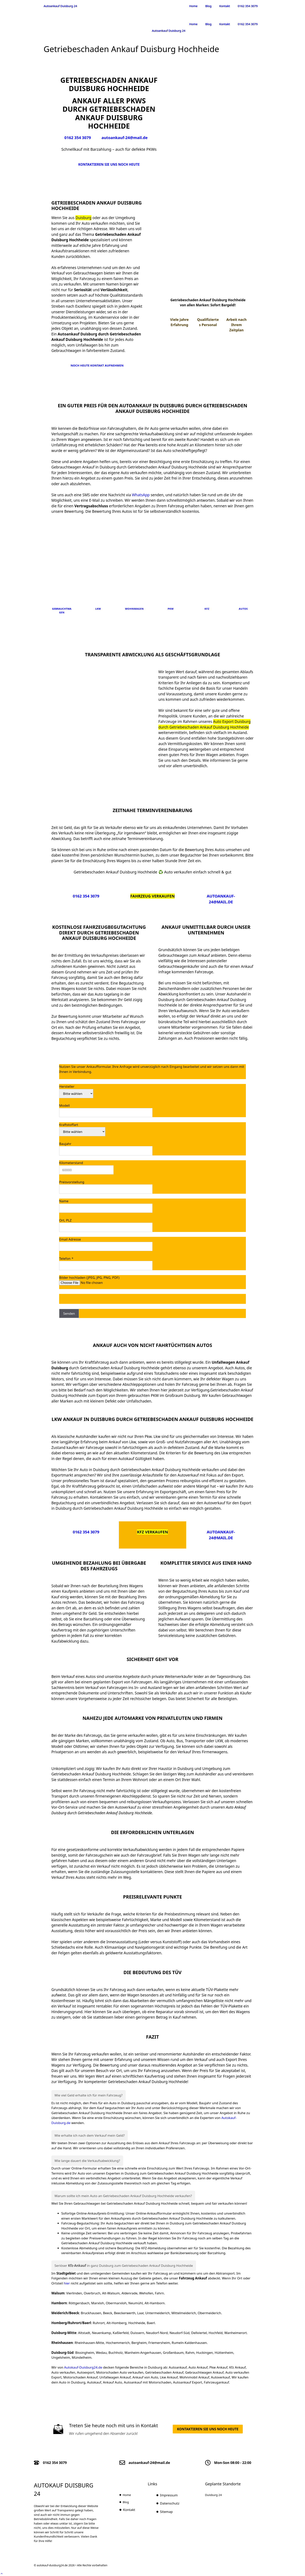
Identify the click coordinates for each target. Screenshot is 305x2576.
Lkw (98, 608)
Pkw (171, 608)
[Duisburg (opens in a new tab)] (83, 217)
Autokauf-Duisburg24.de (83, 2367)
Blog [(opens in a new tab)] (126, 2502)
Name (63, 1201)
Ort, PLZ (65, 1220)
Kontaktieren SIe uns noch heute (108, 164)
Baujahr (65, 1143)
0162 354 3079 (248, 6)
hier (67, 2283)
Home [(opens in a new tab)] (127, 2495)
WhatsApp (141, 494)
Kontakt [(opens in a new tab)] (129, 2509)
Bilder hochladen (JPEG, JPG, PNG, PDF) (89, 1277)
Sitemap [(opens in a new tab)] (166, 2511)
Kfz (207, 608)
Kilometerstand (71, 1162)
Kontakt (224, 6)
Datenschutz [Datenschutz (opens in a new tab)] (170, 2503)
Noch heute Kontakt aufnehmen (97, 365)
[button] (1, 2573)
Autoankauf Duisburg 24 (60, 6)
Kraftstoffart (68, 1124)
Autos (243, 608)
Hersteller (66, 1086)
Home (193, 6)
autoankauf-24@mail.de (125, 137)
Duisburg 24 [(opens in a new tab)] (213, 2495)
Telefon (66, 1258)
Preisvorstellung (71, 1182)
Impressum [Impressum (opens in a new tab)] (169, 2495)
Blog (208, 6)
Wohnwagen (134, 608)
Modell (64, 1105)
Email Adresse (70, 1239)
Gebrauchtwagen (62, 610)
